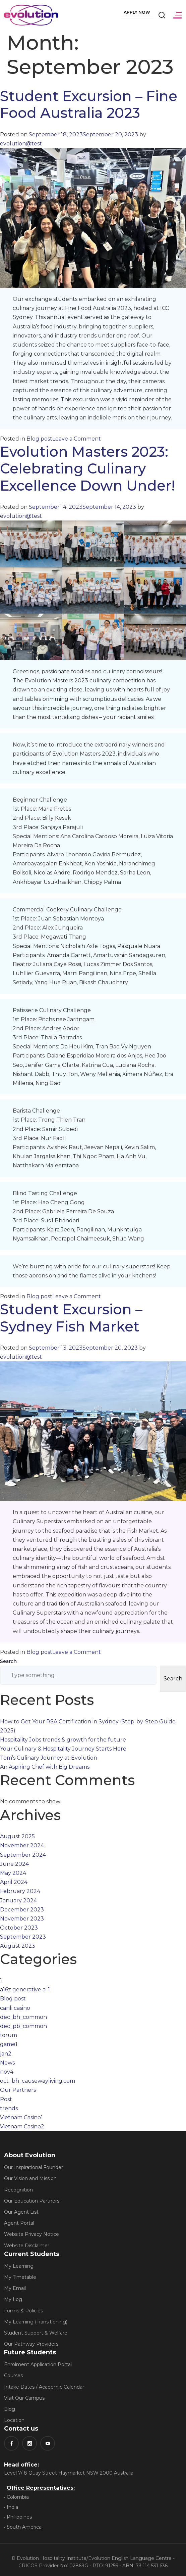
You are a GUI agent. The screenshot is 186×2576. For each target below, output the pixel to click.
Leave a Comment (76, 439)
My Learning (19, 2266)
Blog (9, 2409)
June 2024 (14, 1864)
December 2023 (22, 1909)
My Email (15, 2288)
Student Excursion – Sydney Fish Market (71, 1318)
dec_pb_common (23, 2026)
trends (9, 2108)
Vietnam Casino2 (22, 2126)
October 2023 (19, 1928)
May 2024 (13, 1873)
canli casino (15, 2008)
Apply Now (137, 12)
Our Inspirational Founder (33, 2167)
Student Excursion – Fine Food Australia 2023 (88, 104)
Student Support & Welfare (35, 2333)
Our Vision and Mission (30, 2178)
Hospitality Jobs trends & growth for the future (63, 1739)
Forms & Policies (23, 2311)
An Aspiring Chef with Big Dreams (44, 1767)
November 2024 (22, 1845)
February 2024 (20, 1891)
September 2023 (23, 1937)
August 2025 (17, 1836)
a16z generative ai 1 (25, 1989)
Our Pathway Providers (31, 2344)
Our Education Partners (31, 2201)
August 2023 (17, 1946)
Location (14, 2420)
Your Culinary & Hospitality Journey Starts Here (63, 1749)
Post (6, 2099)
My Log (13, 2299)
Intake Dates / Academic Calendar (44, 2387)
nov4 (6, 2072)
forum (8, 2035)
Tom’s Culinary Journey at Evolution (48, 1758)
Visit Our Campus (24, 2398)
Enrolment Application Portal (38, 2364)
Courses (13, 2375)
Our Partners (18, 2090)
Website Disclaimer (26, 2246)
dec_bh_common (23, 2017)
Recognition (18, 2190)
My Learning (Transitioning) (35, 2322)
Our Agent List (21, 2212)
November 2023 (22, 1918)
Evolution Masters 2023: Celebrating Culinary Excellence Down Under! (87, 468)
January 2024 (18, 1900)
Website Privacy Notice (31, 2234)
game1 (8, 2044)
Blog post (39, 439)
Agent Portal (19, 2223)
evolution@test (21, 143)
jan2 (5, 2053)
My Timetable (20, 2277)
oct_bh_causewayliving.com (37, 2081)
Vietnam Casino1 (21, 2117)
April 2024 (13, 1882)
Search (8, 1661)
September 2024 (23, 1855)
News (7, 2063)
